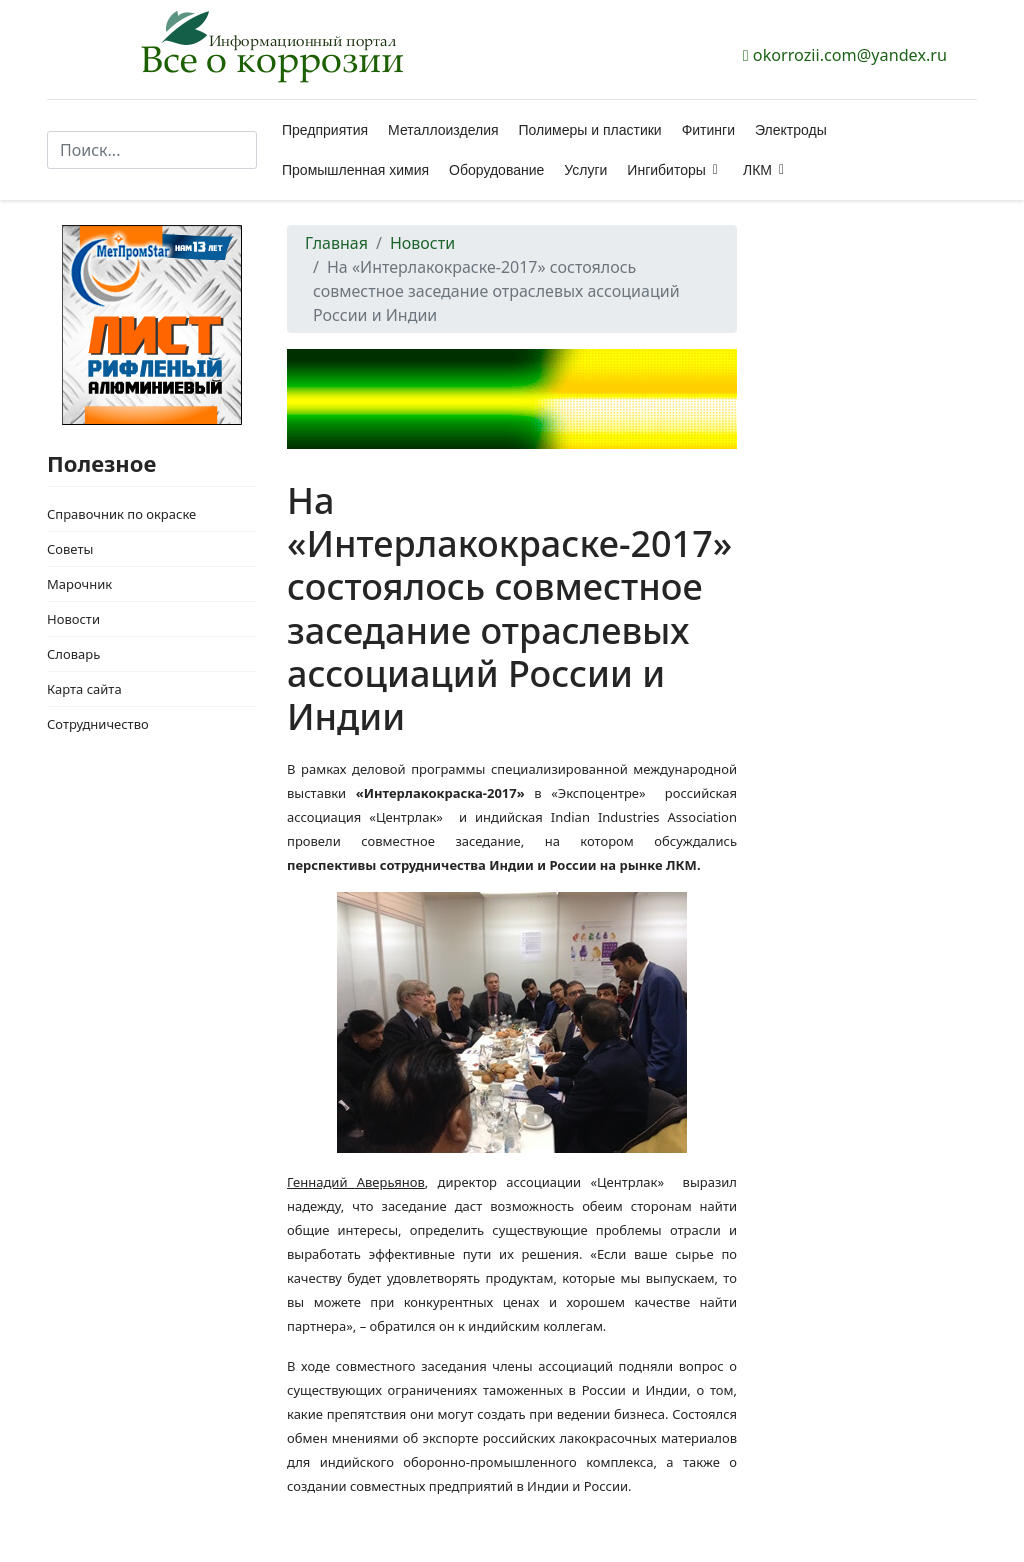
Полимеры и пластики (590, 130)
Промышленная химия (355, 170)
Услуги (585, 170)
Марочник (79, 584)
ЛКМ (757, 170)
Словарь (73, 654)
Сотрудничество (98, 724)
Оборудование (496, 170)
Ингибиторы (666, 170)
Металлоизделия (443, 130)
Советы (70, 549)
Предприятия (325, 130)
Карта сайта (84, 689)
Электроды (791, 130)
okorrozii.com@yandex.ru (850, 55)
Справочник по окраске (121, 514)
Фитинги (708, 130)
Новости (73, 619)
